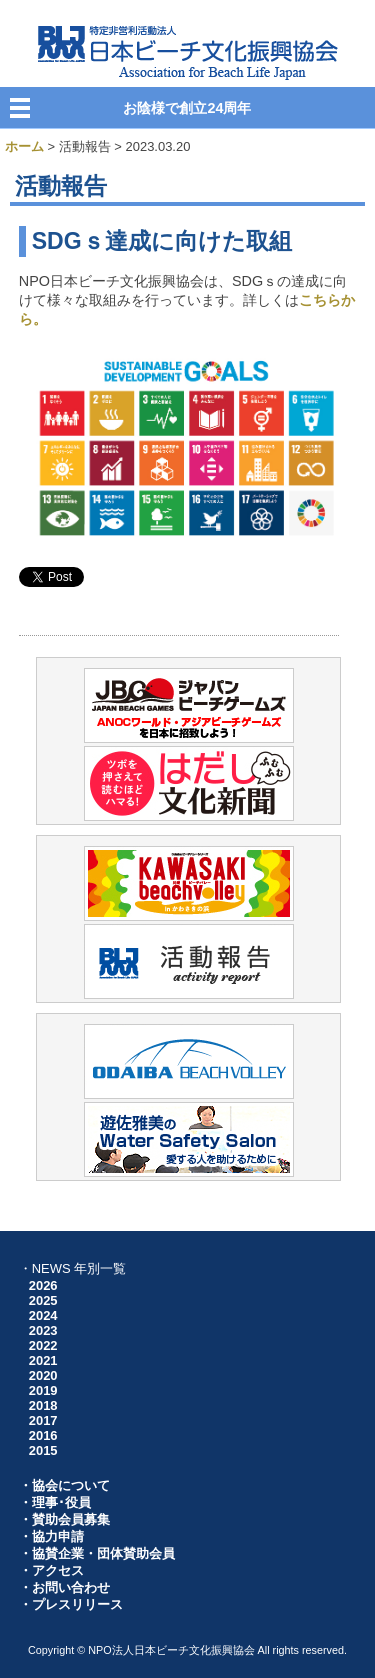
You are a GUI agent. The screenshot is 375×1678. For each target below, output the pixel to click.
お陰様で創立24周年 (187, 108)
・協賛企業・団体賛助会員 (97, 1553)
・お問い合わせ (64, 1587)
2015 (43, 1450)
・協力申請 (51, 1536)
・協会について (64, 1485)
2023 (43, 1330)
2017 (43, 1420)
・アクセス (51, 1570)
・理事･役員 (55, 1502)
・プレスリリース (71, 1604)
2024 (43, 1315)
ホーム (24, 146)
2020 (43, 1375)
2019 (43, 1390)
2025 (43, 1300)
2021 (43, 1360)
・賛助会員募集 (64, 1519)
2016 (43, 1435)
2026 (43, 1285)
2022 (43, 1345)
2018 (43, 1405)
